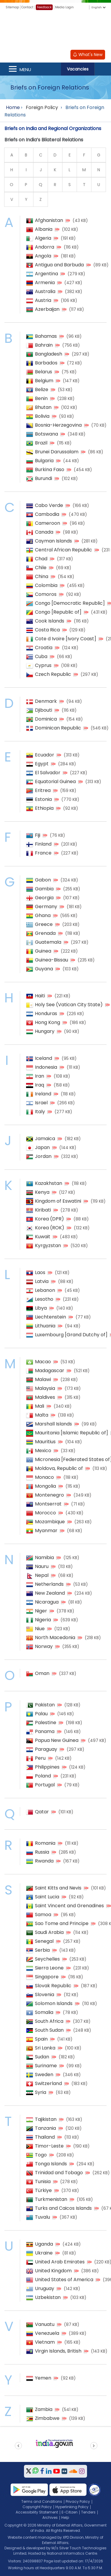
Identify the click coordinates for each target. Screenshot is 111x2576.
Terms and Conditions (41, 2501)
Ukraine (44, 2252)
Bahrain (44, 345)
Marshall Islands (53, 1423)
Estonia (43, 799)
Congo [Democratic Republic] (70, 603)
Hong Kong (47, 1022)
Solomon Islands (54, 2003)
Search (102, 69)
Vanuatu (44, 2324)
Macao (43, 1361)
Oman (42, 1673)
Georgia (44, 897)
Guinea (43, 951)
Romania (45, 1843)
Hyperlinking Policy (72, 2506)
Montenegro (49, 1495)
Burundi (43, 478)
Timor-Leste (49, 2146)
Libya (41, 1308)
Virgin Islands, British (58, 2351)
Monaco (44, 1477)
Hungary (44, 1031)
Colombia (46, 585)
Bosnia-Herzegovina (58, 425)
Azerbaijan (47, 309)
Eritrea (43, 790)
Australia (45, 291)
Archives (50, 2517)
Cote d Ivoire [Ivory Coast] (65, 638)
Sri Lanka (45, 2047)
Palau (41, 1713)
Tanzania (45, 2128)
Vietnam (45, 2342)
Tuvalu (42, 2217)
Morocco (45, 1512)
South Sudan (49, 2030)
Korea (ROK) (49, 1227)
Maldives (45, 1397)
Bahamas (46, 336)
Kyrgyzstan (48, 1245)
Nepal (42, 1575)
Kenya (42, 1192)
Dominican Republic (58, 727)
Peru (40, 1758)
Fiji (37, 835)
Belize (41, 389)
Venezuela (47, 2333)
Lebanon (45, 1290)
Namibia (44, 1557)
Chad (41, 558)
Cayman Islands (53, 540)
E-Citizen (70, 2512)
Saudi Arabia (49, 1932)
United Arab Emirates (60, 2261)
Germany (46, 906)
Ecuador (44, 754)
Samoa (43, 1914)
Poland (43, 1775)
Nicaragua (47, 1602)
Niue (40, 1628)
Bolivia (42, 416)
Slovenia (44, 1994)
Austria (43, 300)
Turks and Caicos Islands (63, 2208)
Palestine (45, 1722)
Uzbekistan (48, 2297)
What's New (87, 54)
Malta (41, 1415)
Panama (44, 1731)
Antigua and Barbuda (59, 264)
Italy (40, 1111)
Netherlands (49, 1584)
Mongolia (45, 1486)
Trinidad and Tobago (59, 2172)
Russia (42, 1852)
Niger (41, 1610)
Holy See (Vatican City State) (69, 1004)
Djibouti (43, 710)
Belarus (43, 371)
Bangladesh (48, 354)
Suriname (46, 2065)
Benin (41, 398)
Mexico (43, 1450)
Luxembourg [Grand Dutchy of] (71, 1334)
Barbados (46, 362)
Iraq (39, 1084)
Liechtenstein (50, 1316)
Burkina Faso (49, 469)
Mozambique (50, 1521)
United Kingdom (53, 2270)
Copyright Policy (37, 2506)
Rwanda (44, 1860)
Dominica (46, 719)
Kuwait (42, 1236)
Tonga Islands (51, 2163)
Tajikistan (46, 2119)
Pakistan (45, 1704)
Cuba (41, 656)
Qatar (42, 1811)
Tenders (88, 2512)
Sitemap (12, 7)
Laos (40, 1272)
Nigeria (43, 1619)
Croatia (43, 647)
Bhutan (43, 407)
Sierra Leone (49, 1967)
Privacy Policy (78, 2501)
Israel (41, 1102)
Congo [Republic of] (58, 612)
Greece (44, 924)
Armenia (45, 282)
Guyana (44, 968)
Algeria (43, 238)
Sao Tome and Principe (62, 1923)
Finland (43, 844)
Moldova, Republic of (59, 1468)
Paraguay (46, 1749)
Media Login (64, 7)
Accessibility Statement (37, 2512)
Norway (44, 1646)
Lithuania (45, 1325)
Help (65, 2517)
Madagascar (49, 1370)
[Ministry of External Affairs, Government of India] (55, 29)
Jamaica (45, 1138)
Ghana (43, 915)
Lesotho (44, 1299)
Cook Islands (49, 620)
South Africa (49, 2021)
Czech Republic (53, 674)
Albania (43, 229)
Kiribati (43, 1210)
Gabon (43, 879)
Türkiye (43, 2190)
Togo (41, 2154)
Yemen (43, 2378)
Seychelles (47, 1959)
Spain (41, 2039)
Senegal (44, 1941)
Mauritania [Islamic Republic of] (71, 1432)
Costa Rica (47, 629)
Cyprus (43, 665)
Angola (43, 255)
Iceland (43, 1058)
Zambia (43, 2409)
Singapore (47, 1976)
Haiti (40, 995)
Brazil (41, 442)
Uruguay (44, 2288)
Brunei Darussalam (56, 451)
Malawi (43, 1379)
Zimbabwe (47, 2418)
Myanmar (46, 1530)
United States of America (64, 2279)
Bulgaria (44, 460)
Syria (40, 2092)
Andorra (44, 247)
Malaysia (45, 1388)
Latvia (42, 1281)
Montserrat (48, 1503)
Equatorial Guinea (55, 781)
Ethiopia (44, 808)
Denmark (46, 701)
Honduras (46, 1013)
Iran (39, 1076)
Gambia (44, 888)
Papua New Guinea (56, 1740)
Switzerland (48, 2083)
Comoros (46, 594)
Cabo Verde (49, 505)
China (41, 576)
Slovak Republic (53, 1985)
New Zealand (50, 1593)
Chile (40, 567)
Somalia (44, 2012)
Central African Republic (63, 549)
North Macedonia (55, 1637)
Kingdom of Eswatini (58, 1201)
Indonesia (46, 1067)
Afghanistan (49, 220)
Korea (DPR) (49, 1218)
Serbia (42, 1950)
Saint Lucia (47, 1896)
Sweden (44, 2074)
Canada (44, 532)
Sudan (42, 2056)
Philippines (47, 1767)
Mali (39, 1406)
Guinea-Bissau (51, 959)
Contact (27, 7)
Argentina (46, 273)
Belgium (44, 380)
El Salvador (47, 772)
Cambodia (47, 514)
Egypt (42, 763)
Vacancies (78, 69)
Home (13, 107)
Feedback (44, 7)
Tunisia (43, 2181)
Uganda (44, 2244)
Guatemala (48, 942)
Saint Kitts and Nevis (58, 1887)
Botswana (46, 434)
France (43, 852)
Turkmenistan (51, 2199)
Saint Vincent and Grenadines (69, 1905)
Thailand (45, 2137)
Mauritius (45, 1441)
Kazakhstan (48, 1183)
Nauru (42, 1566)
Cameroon (47, 523)
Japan (42, 1147)
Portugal (45, 1784)
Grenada (45, 933)
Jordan (43, 1156)
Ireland (43, 1093)
